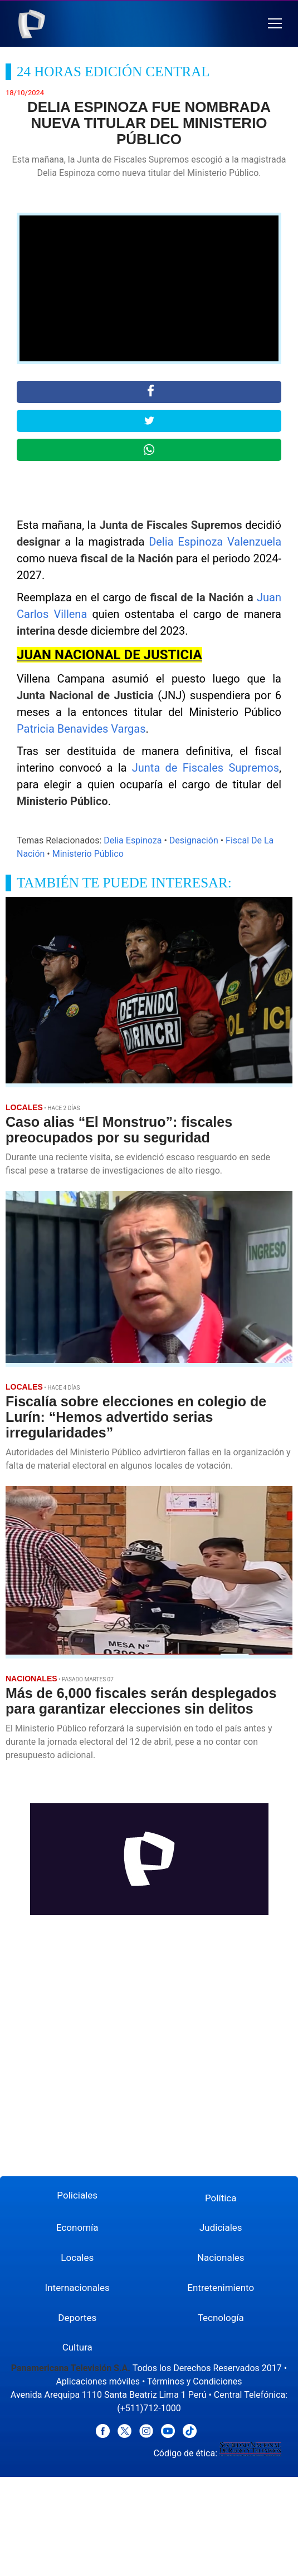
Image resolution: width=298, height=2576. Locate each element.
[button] (275, 24)
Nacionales (221, 2257)
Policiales (77, 2195)
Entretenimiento (220, 2287)
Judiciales (220, 2227)
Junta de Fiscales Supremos (205, 767)
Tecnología (221, 2317)
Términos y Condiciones (194, 2381)
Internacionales (77, 2287)
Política (221, 2198)
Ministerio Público (88, 853)
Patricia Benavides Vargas (81, 728)
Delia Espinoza (133, 840)
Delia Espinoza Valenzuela (215, 541)
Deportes (77, 2317)
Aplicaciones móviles (98, 2381)
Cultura (77, 2347)
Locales (77, 2257)
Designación (193, 840)
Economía (77, 2227)
